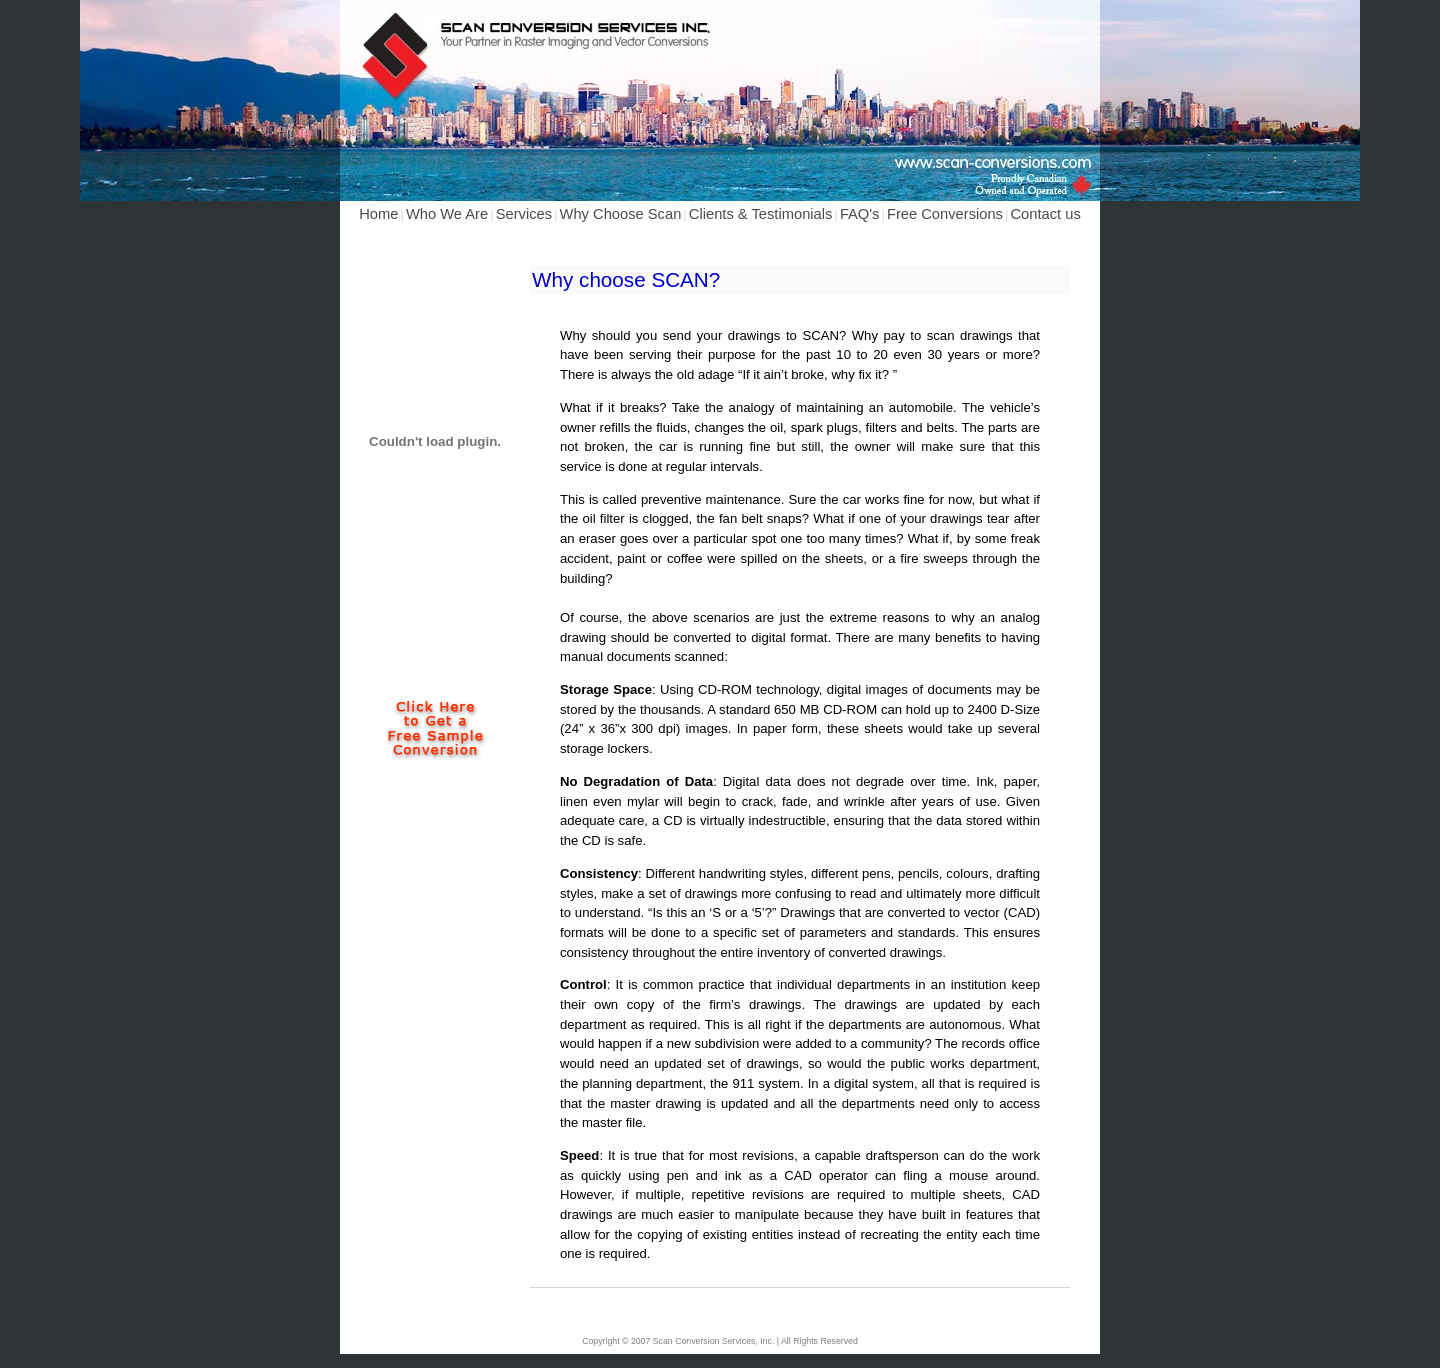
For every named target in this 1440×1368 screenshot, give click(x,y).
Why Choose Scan (621, 214)
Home (378, 214)
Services (524, 214)
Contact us (1045, 214)
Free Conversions (945, 214)
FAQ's (860, 214)
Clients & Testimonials (761, 214)
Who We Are (447, 214)
